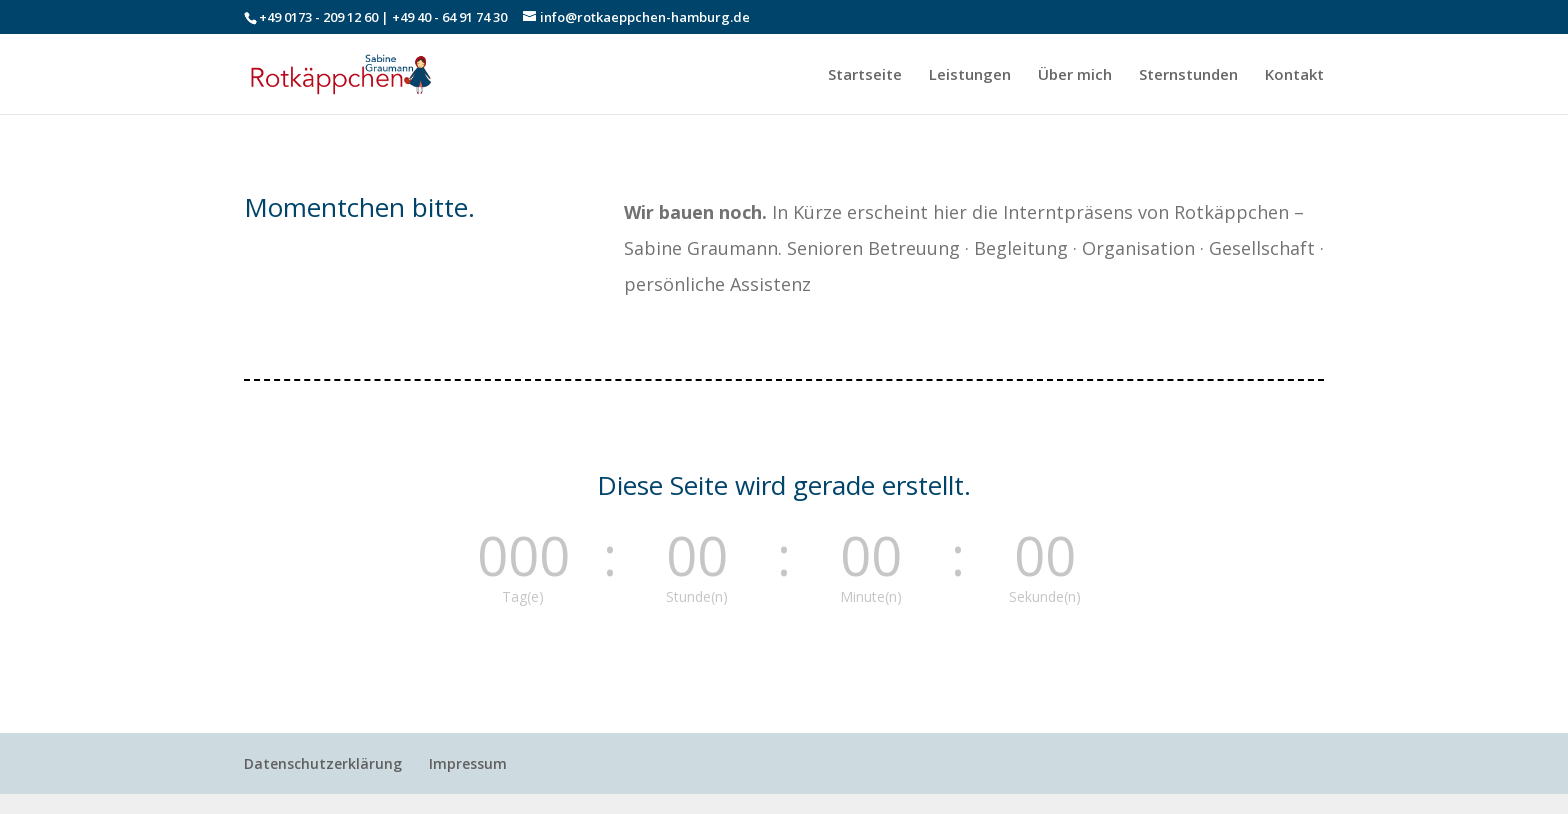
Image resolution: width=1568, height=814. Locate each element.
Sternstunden (1188, 75)
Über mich (1075, 75)
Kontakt (1294, 75)
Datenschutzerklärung (323, 763)
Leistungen (970, 75)
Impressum (468, 763)
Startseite (865, 75)
